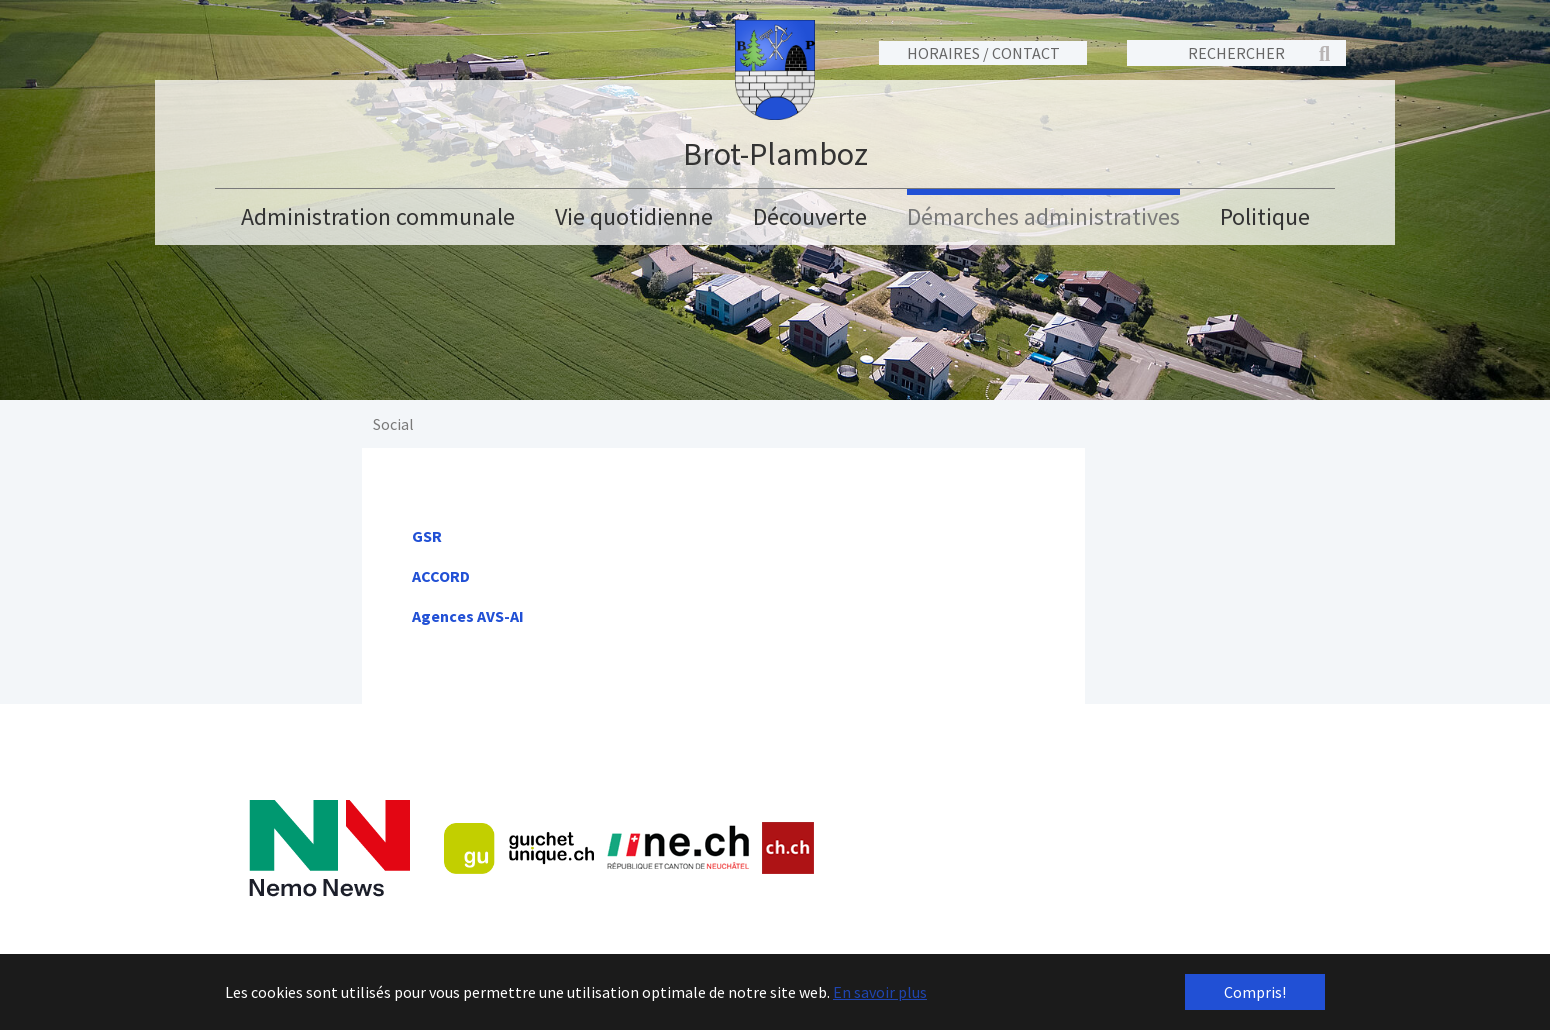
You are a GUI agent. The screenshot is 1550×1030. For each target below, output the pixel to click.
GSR (427, 536)
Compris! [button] (1255, 992)
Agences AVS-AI (468, 616)
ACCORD (441, 576)
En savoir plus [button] (880, 992)
